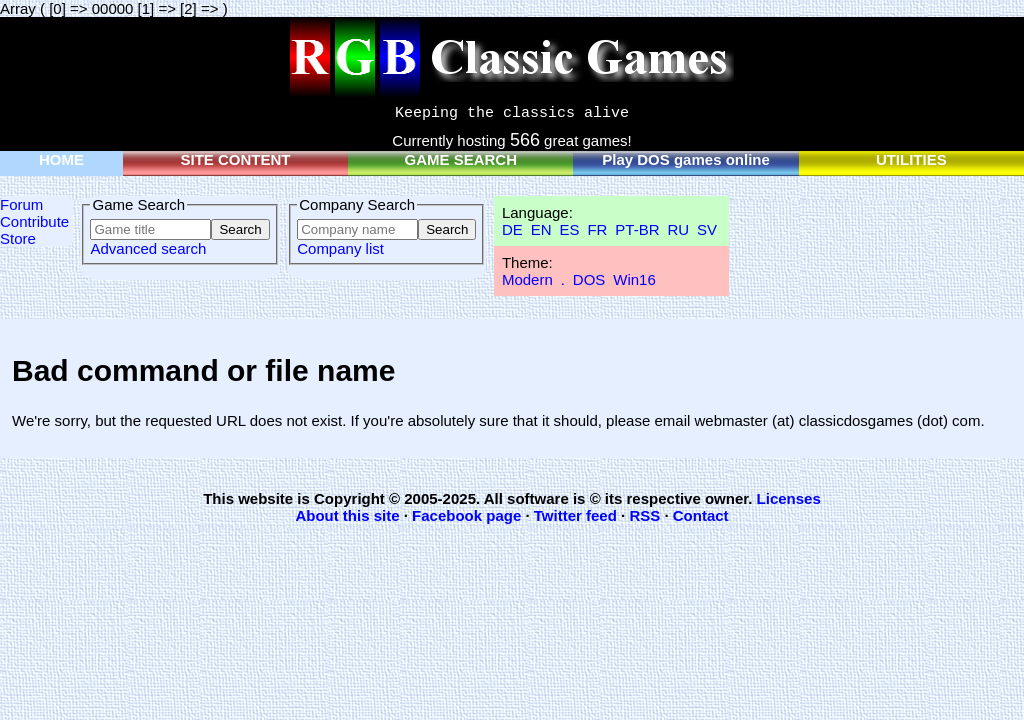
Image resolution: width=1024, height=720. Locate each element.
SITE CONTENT (236, 159)
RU (678, 229)
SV (707, 229)
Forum (21, 204)
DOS (589, 279)
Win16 (634, 279)
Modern (527, 279)
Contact (701, 515)
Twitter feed (575, 515)
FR (597, 229)
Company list (340, 248)
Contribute (34, 221)
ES (569, 229)
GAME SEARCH (461, 159)
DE (512, 229)
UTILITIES (911, 159)
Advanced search (148, 248)
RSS (644, 515)
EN (541, 229)
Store (18, 238)
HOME (61, 159)
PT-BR (637, 229)
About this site (347, 515)
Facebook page (466, 515)
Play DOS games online (686, 159)
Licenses (789, 498)
